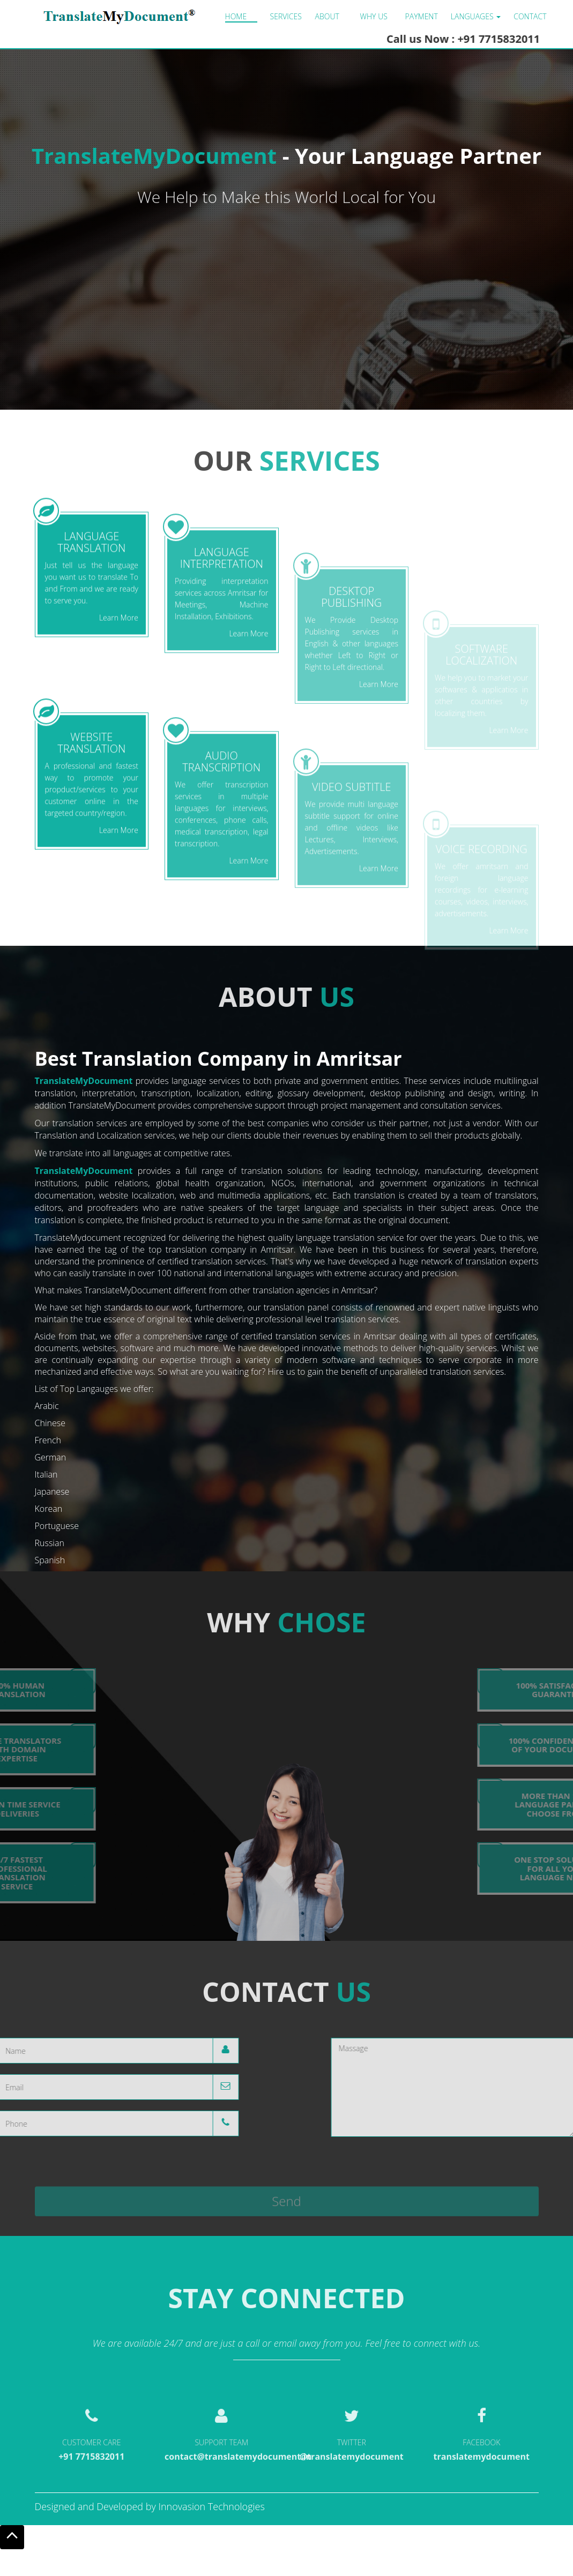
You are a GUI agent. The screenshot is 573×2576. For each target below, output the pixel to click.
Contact (530, 16)
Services (286, 16)
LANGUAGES (476, 16)
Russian (49, 1543)
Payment (421, 16)
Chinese (50, 1423)
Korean (49, 1509)
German (50, 1457)
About (327, 16)
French (48, 1440)
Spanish (50, 1560)
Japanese (52, 1491)
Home (236, 16)
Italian (46, 1474)
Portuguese (57, 1526)
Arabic (47, 1406)
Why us (374, 16)
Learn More (118, 719)
